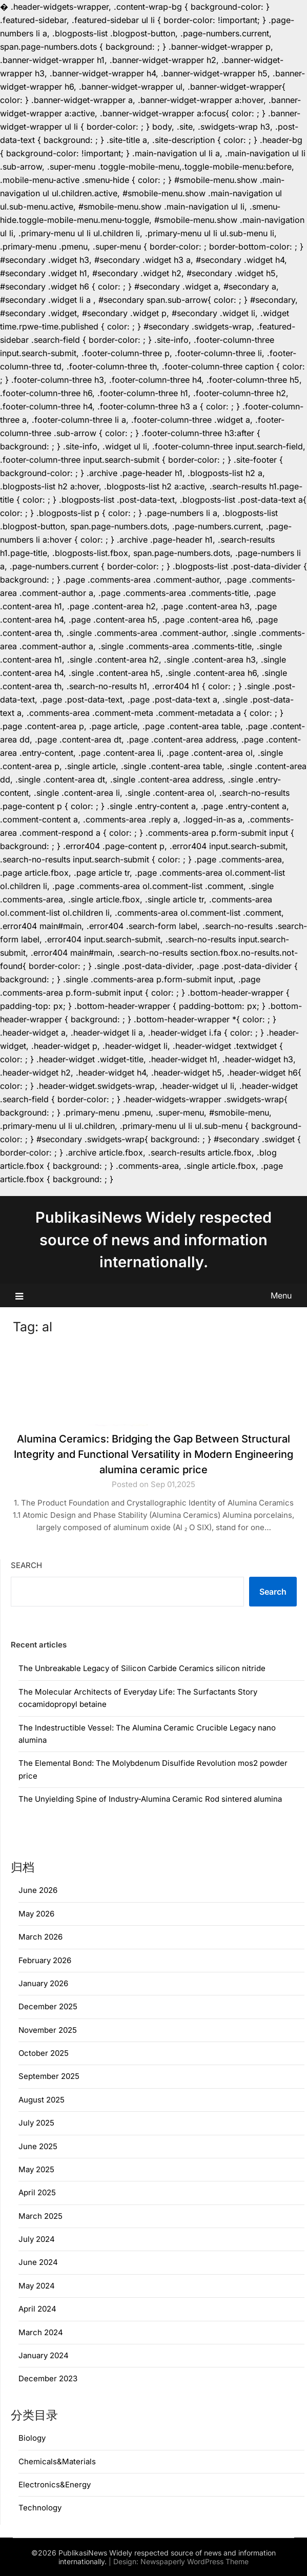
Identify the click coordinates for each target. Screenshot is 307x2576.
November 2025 (47, 2030)
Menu (281, 1295)
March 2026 (40, 1937)
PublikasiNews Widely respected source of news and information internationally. (153, 1239)
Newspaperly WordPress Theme (194, 2561)
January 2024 (43, 2355)
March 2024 (40, 2332)
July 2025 (36, 2123)
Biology (32, 2438)
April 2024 (37, 2309)
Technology (40, 2507)
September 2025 (48, 2076)
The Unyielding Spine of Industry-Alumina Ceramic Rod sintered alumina (150, 1799)
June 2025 (37, 2146)
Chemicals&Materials (57, 2461)
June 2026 (37, 1890)
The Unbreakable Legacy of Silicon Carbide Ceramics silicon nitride (141, 1668)
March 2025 (40, 2216)
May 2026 (36, 1914)
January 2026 (43, 1983)
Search (26, 1565)
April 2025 (37, 2192)
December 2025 (47, 2006)
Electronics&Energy (54, 2484)
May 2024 (36, 2286)
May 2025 (36, 2169)
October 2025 (43, 2053)
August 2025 (41, 2100)
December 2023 (47, 2378)
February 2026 (44, 1960)
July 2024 (36, 2239)
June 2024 (38, 2262)
